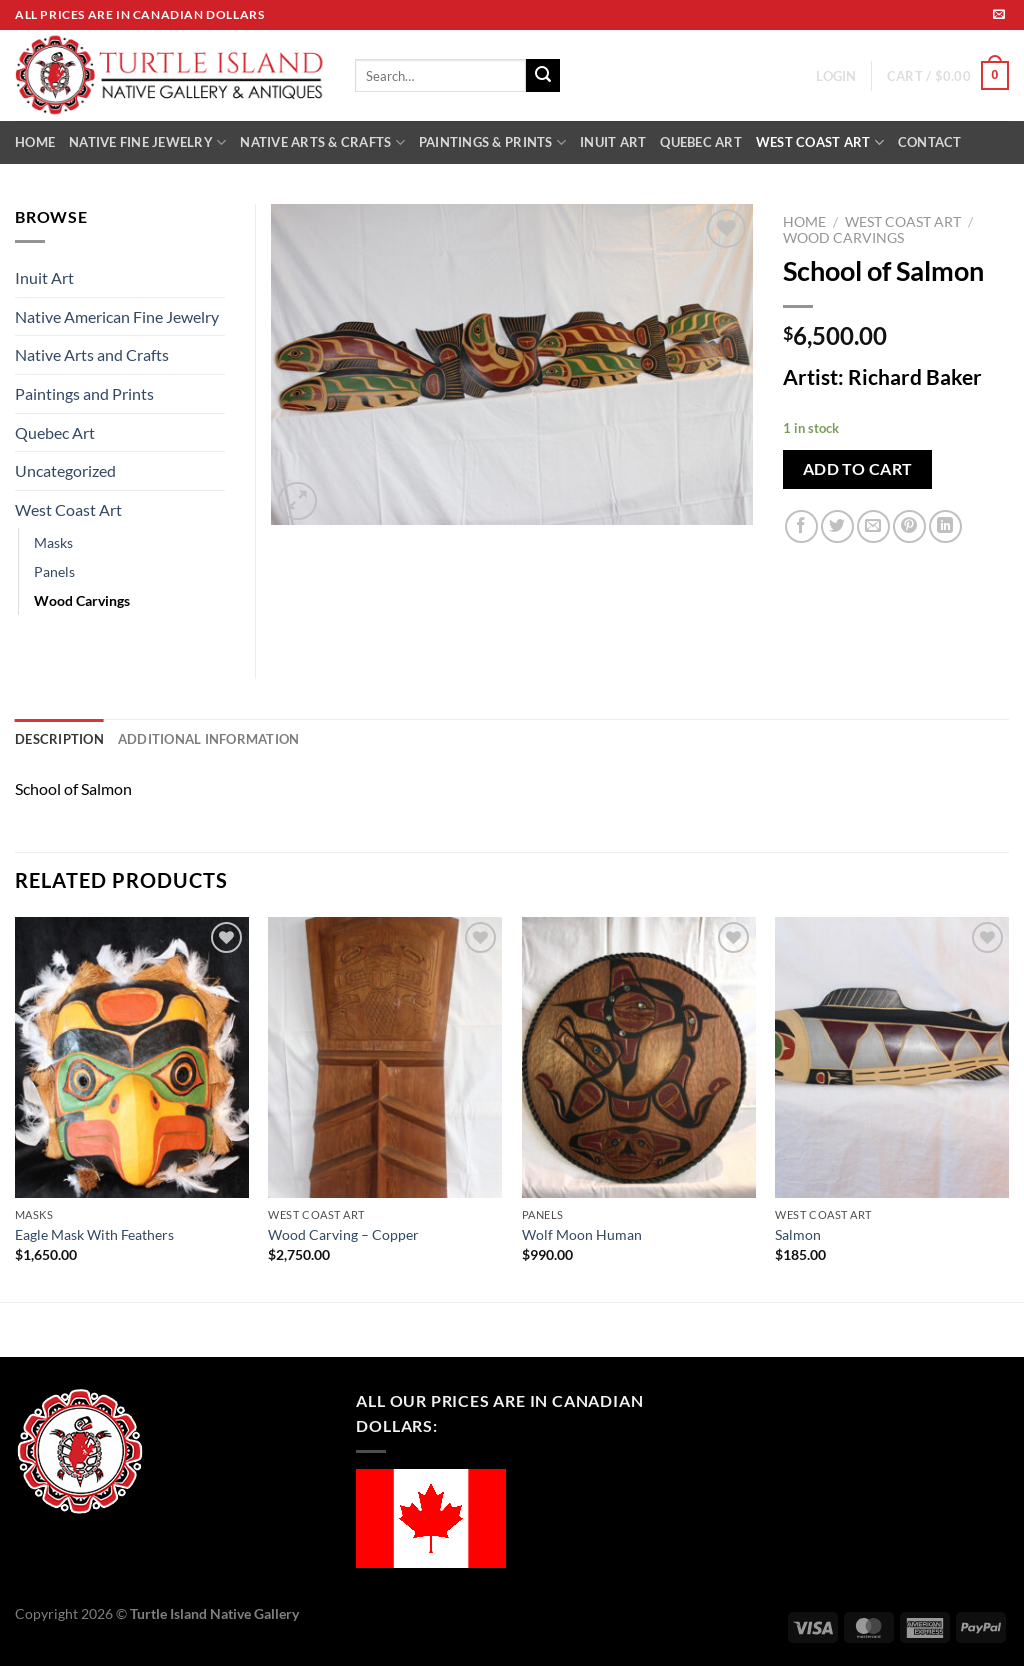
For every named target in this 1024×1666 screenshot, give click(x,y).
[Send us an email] (999, 15)
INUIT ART (613, 142)
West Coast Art (903, 222)
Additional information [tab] (209, 739)
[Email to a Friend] (873, 526)
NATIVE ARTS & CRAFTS (322, 142)
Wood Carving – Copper (343, 1234)
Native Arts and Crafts (92, 354)
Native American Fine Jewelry (117, 316)
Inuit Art (44, 277)
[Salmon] (892, 1057)
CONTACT (930, 142)
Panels (54, 571)
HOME (35, 142)
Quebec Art (55, 432)
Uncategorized (65, 470)
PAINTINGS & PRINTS (492, 142)
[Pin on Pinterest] (909, 526)
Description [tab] (59, 739)
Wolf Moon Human (582, 1234)
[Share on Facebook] (801, 526)
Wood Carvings (843, 238)
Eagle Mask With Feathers (94, 1234)
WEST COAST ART (820, 142)
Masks (53, 542)
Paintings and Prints (84, 393)
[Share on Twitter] (837, 526)
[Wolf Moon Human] (639, 1057)
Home (804, 222)
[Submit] (543, 76)
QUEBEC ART (701, 142)
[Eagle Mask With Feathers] (132, 1057)
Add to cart (858, 469)
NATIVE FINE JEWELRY (147, 142)
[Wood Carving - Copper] (385, 1057)
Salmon (798, 1234)
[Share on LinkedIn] (945, 526)
